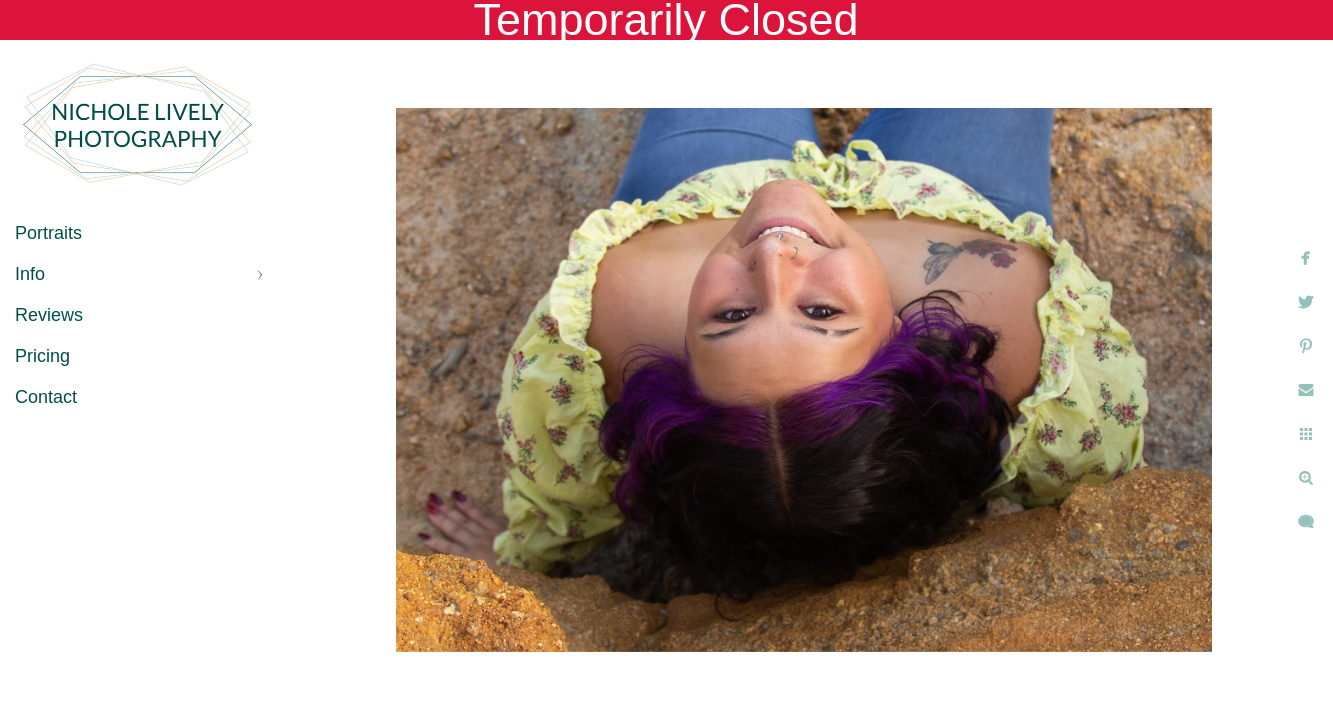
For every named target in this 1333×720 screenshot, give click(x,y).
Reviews (49, 315)
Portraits (48, 233)
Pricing (42, 356)
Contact (46, 397)
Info (30, 274)
